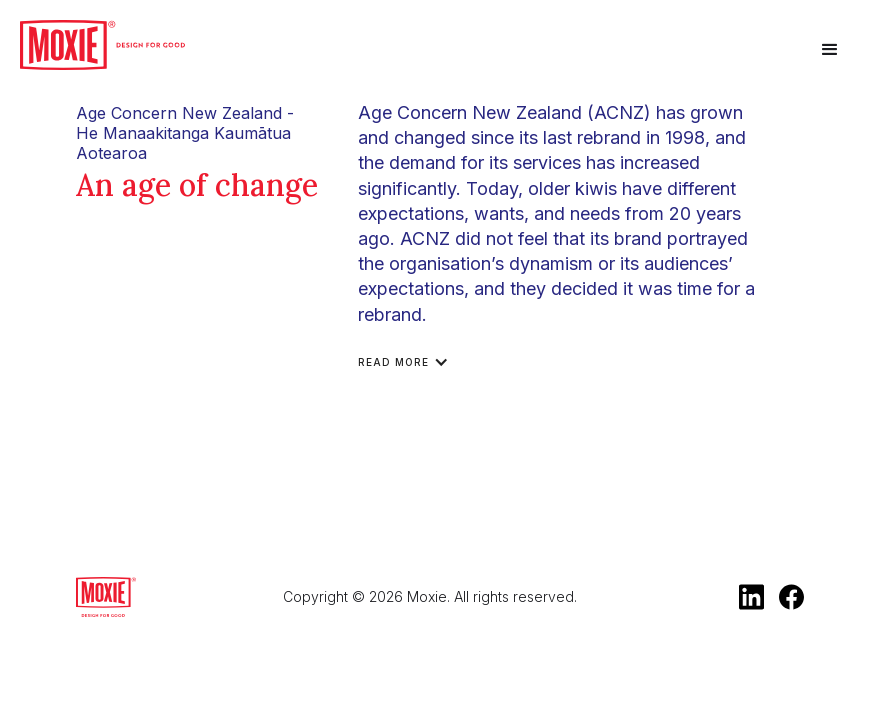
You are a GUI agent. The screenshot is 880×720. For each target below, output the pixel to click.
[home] (102, 45)
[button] (830, 50)
